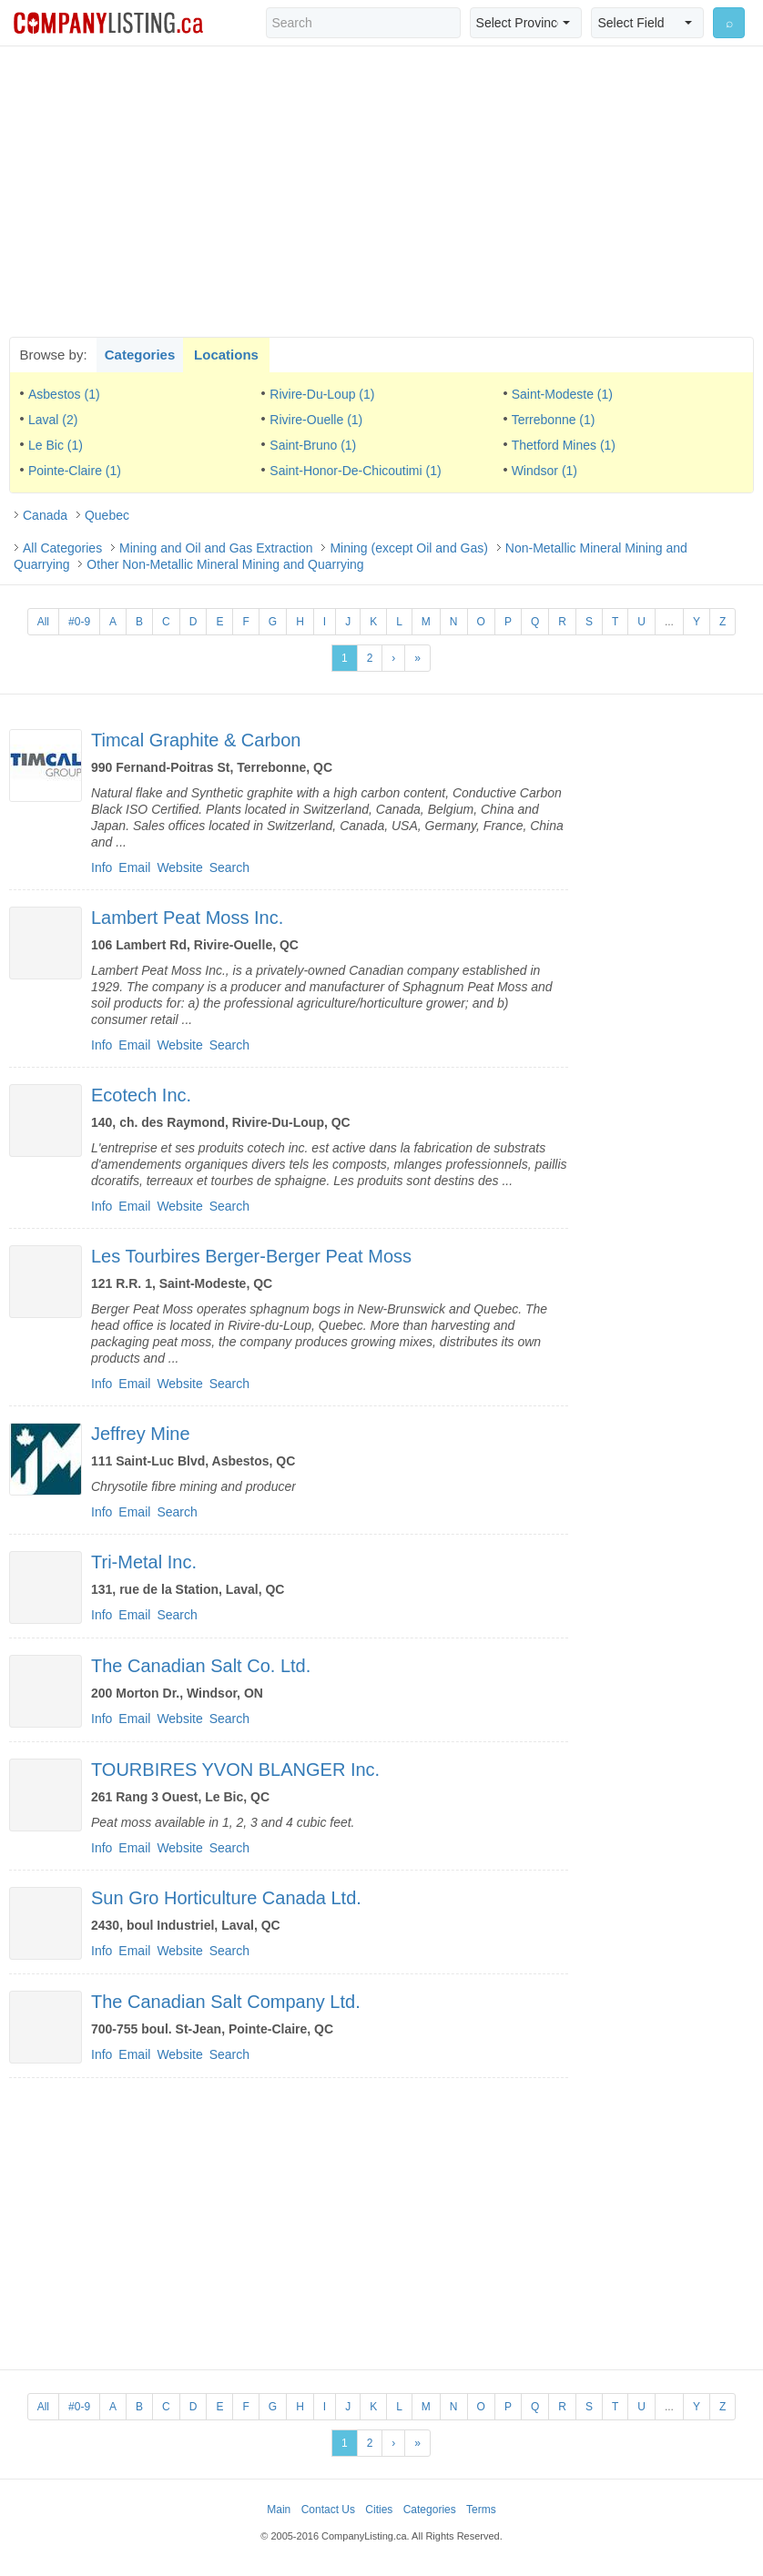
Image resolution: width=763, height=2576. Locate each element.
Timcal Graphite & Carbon (195, 740)
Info (101, 867)
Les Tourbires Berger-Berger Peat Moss (251, 1256)
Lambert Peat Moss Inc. (187, 918)
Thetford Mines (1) (563, 445)
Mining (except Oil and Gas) (409, 548)
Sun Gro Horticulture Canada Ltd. (226, 1898)
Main (278, 2509)
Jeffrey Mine (140, 1434)
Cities (378, 2509)
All (43, 621)
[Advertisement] (381, 191)
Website (179, 867)
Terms (481, 2509)
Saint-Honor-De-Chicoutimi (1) (355, 470)
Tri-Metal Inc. (144, 1562)
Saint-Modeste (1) (562, 394)
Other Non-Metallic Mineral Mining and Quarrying (224, 564)
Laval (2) (52, 419)
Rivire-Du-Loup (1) (322, 394)
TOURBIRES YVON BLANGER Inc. (235, 1770)
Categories (140, 354)
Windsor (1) (544, 470)
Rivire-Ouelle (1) (316, 419)
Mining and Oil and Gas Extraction (215, 548)
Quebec (107, 515)
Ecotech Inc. (141, 1095)
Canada (45, 515)
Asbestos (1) (64, 394)
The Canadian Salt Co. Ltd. (200, 1666)
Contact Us (328, 2509)
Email (134, 867)
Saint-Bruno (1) (313, 445)
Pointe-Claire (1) (74, 470)
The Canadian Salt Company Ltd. (226, 2002)
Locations (226, 354)
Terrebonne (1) (553, 419)
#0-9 (79, 621)
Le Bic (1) (55, 445)
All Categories (62, 548)
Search (229, 867)
